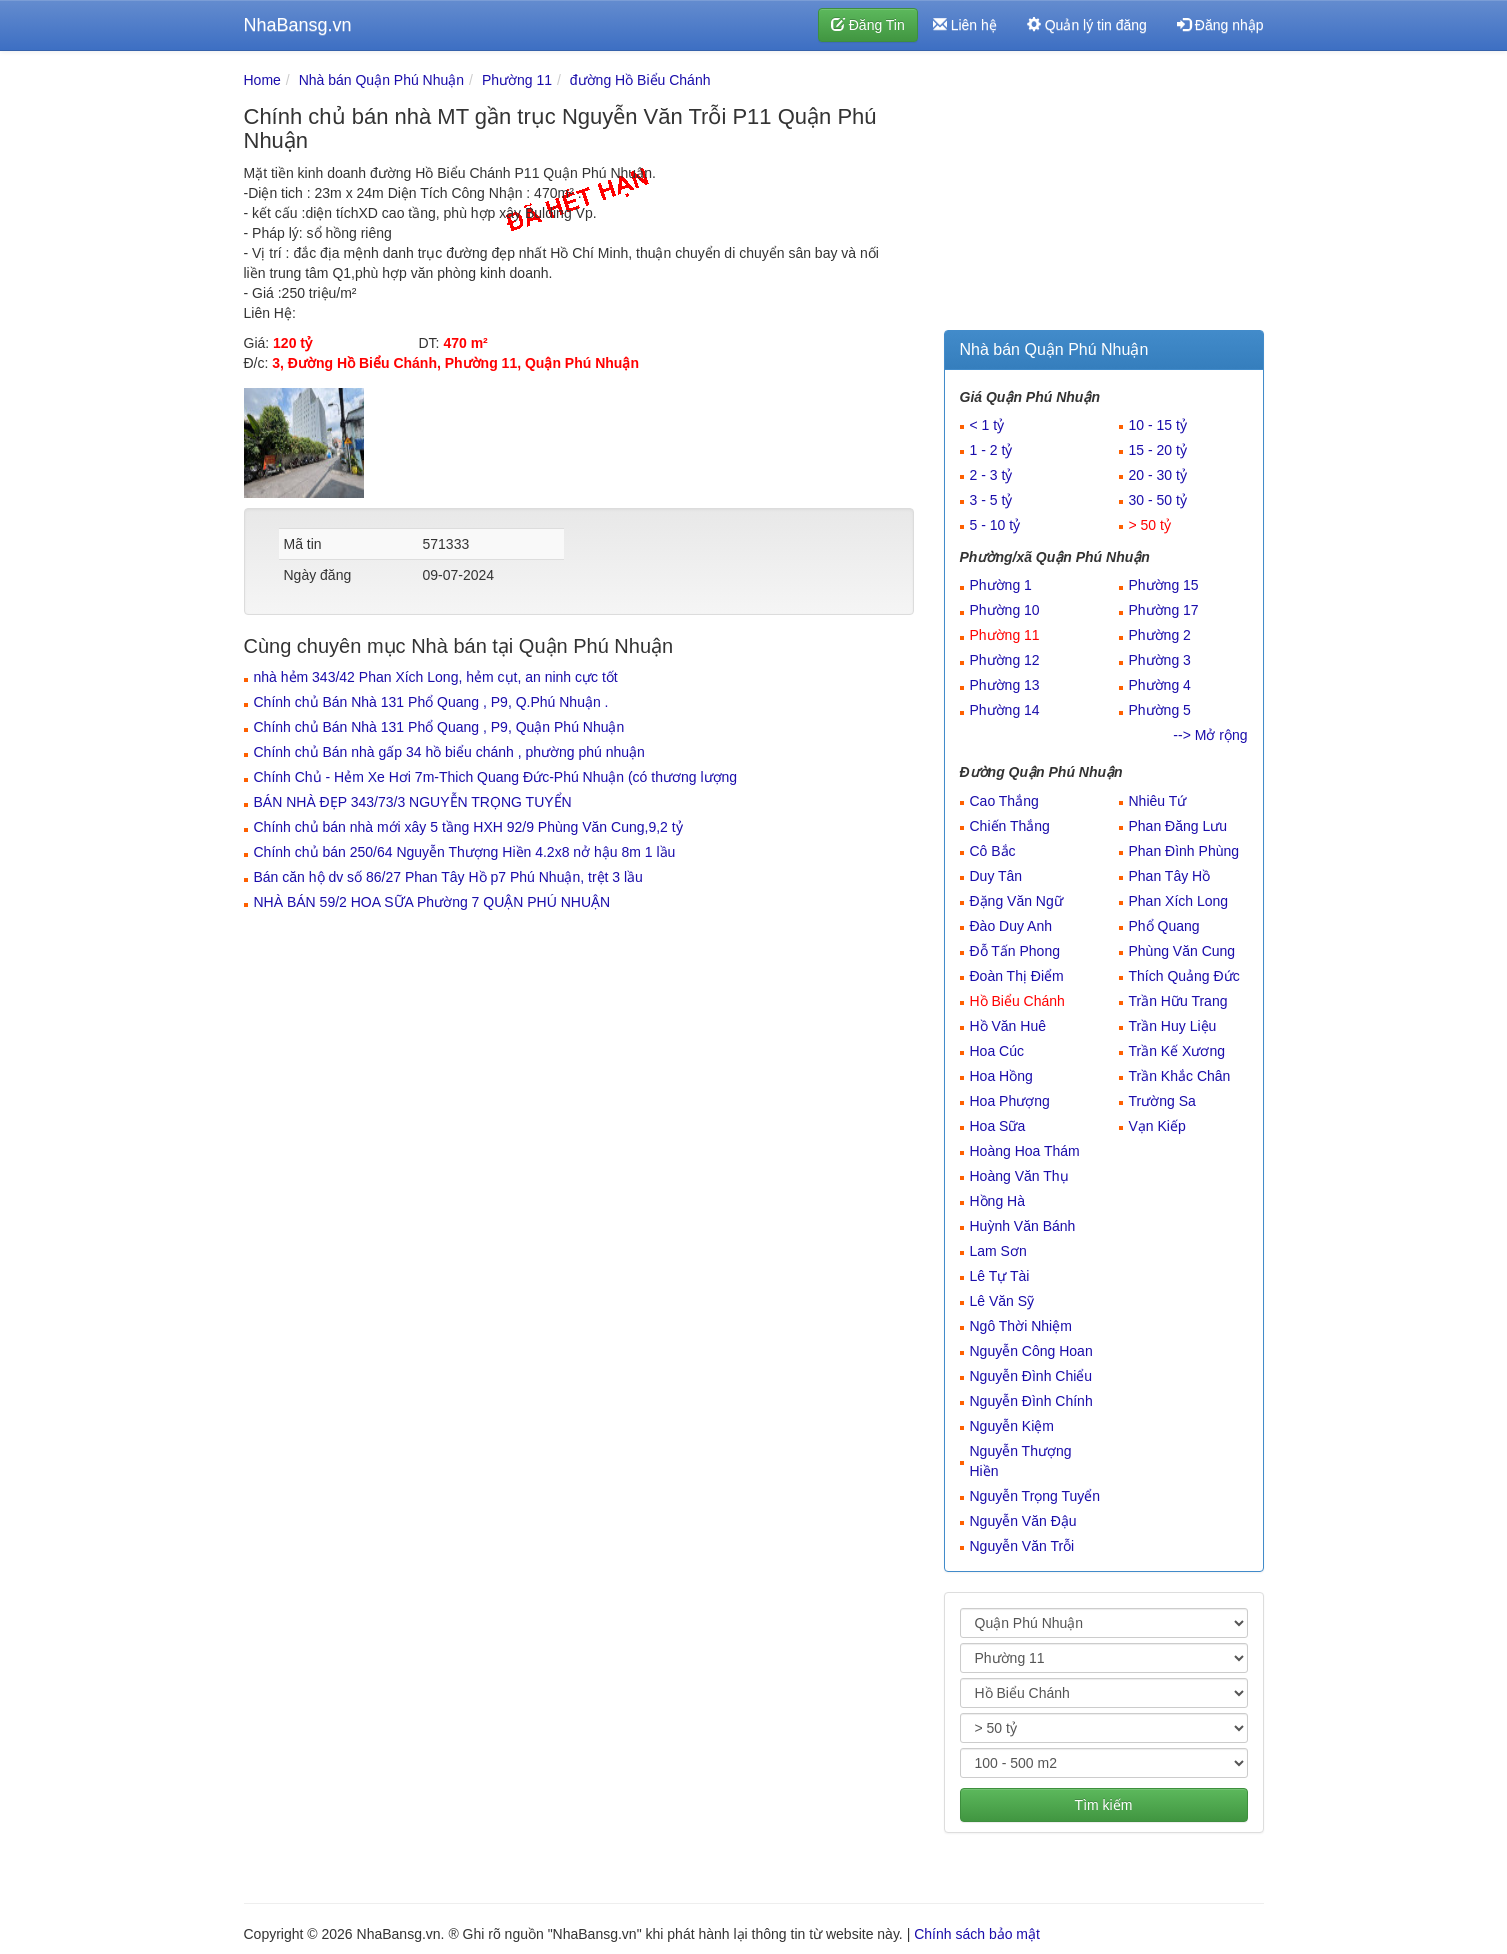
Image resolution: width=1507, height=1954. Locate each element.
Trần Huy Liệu (1173, 1026)
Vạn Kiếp (1157, 1126)
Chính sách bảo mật (977, 1934)
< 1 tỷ (987, 425)
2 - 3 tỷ (991, 475)
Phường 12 (1005, 660)
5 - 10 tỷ (995, 525)
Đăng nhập (1220, 25)
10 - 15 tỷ (1158, 425)
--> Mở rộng (1210, 735)
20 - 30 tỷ (1158, 475)
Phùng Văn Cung (1182, 951)
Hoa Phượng (1010, 1101)
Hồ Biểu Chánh (1017, 1001)
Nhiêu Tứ (1158, 801)
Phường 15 (1164, 585)
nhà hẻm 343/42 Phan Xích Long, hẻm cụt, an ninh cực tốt (436, 677)
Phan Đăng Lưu (1178, 826)
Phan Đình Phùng (1184, 851)
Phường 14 (1005, 710)
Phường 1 (1001, 585)
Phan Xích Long (1179, 901)
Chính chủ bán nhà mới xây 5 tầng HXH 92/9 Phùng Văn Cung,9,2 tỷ (468, 827)
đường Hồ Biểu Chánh (640, 80)
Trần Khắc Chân (1180, 1076)
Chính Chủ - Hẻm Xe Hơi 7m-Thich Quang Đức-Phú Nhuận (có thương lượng (496, 777)
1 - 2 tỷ (991, 450)
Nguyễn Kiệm (1012, 1426)
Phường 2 (1160, 635)
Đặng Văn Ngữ (1016, 901)
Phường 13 (1005, 685)
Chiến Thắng (1010, 826)
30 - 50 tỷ (1158, 500)
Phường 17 (1164, 610)
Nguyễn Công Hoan (1031, 1351)
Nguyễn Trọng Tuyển (1035, 1496)
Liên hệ (965, 25)
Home (262, 80)
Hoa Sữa (998, 1126)
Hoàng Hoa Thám (1025, 1151)
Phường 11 (517, 80)
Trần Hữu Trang (1178, 1001)
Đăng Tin (868, 25)
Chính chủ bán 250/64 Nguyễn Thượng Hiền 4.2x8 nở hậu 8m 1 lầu (465, 852)
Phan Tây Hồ (1170, 876)
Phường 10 (1005, 610)
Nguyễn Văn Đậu (1023, 1521)
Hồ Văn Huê (1008, 1026)
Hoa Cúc (997, 1051)
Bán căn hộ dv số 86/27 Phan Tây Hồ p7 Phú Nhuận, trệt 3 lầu (448, 877)
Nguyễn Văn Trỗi (1022, 1546)
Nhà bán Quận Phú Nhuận (381, 80)
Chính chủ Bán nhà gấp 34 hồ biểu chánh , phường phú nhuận (449, 752)
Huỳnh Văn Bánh (1023, 1226)
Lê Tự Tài (1000, 1276)
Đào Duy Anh (1011, 926)
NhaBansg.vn (298, 25)
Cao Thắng (1004, 801)
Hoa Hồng (1001, 1076)
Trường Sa (1162, 1101)
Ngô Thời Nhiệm (1021, 1326)
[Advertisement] (1104, 195)
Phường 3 (1160, 660)
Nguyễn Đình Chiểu (1031, 1376)
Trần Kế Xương (1177, 1051)
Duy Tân (996, 876)
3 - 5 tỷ (991, 500)
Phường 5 (1160, 710)
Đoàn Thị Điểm (1017, 976)
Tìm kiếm (1104, 1805)
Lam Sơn (998, 1251)
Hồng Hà (997, 1201)
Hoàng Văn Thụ (1019, 1176)
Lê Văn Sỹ (1002, 1301)
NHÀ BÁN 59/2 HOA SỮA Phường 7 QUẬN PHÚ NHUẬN (432, 902)
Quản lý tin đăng (1087, 25)
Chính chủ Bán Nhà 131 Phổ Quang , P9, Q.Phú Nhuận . (431, 702)
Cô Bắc (993, 851)
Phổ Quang (1164, 926)
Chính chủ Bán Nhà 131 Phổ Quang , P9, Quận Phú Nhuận (439, 727)
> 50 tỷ (1150, 525)
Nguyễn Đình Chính (1031, 1401)
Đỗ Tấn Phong (1015, 951)
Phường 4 (1160, 685)
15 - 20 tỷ (1158, 450)
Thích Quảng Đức (1184, 976)
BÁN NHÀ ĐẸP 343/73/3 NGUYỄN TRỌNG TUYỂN (413, 802)
